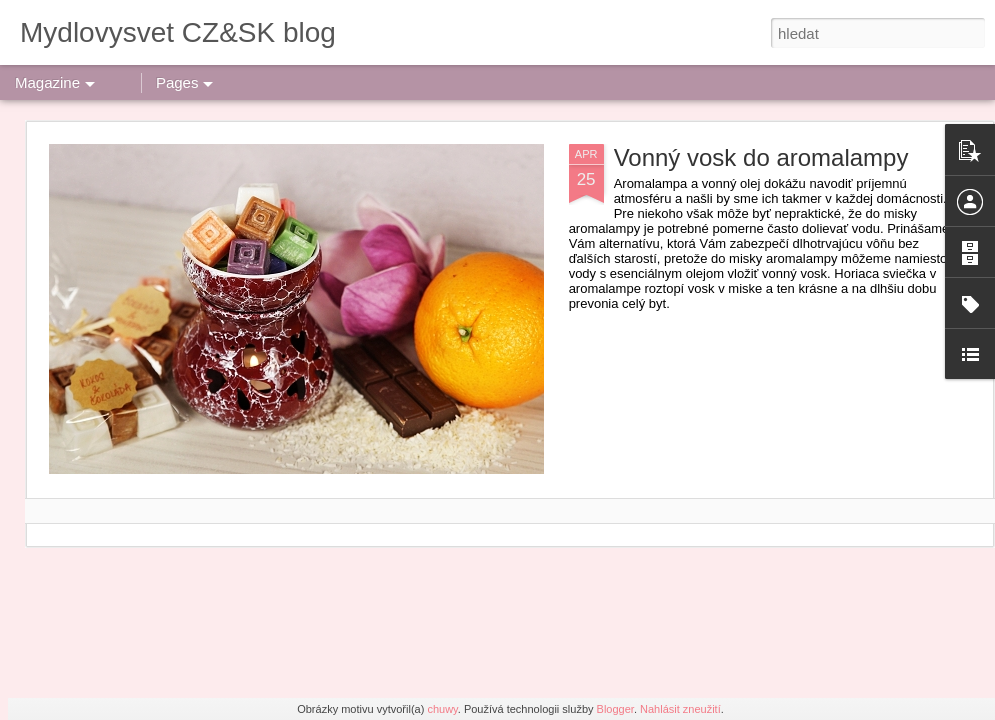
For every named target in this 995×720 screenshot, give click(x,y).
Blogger (615, 709)
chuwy (442, 709)
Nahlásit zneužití (680, 709)
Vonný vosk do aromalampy (761, 157)
